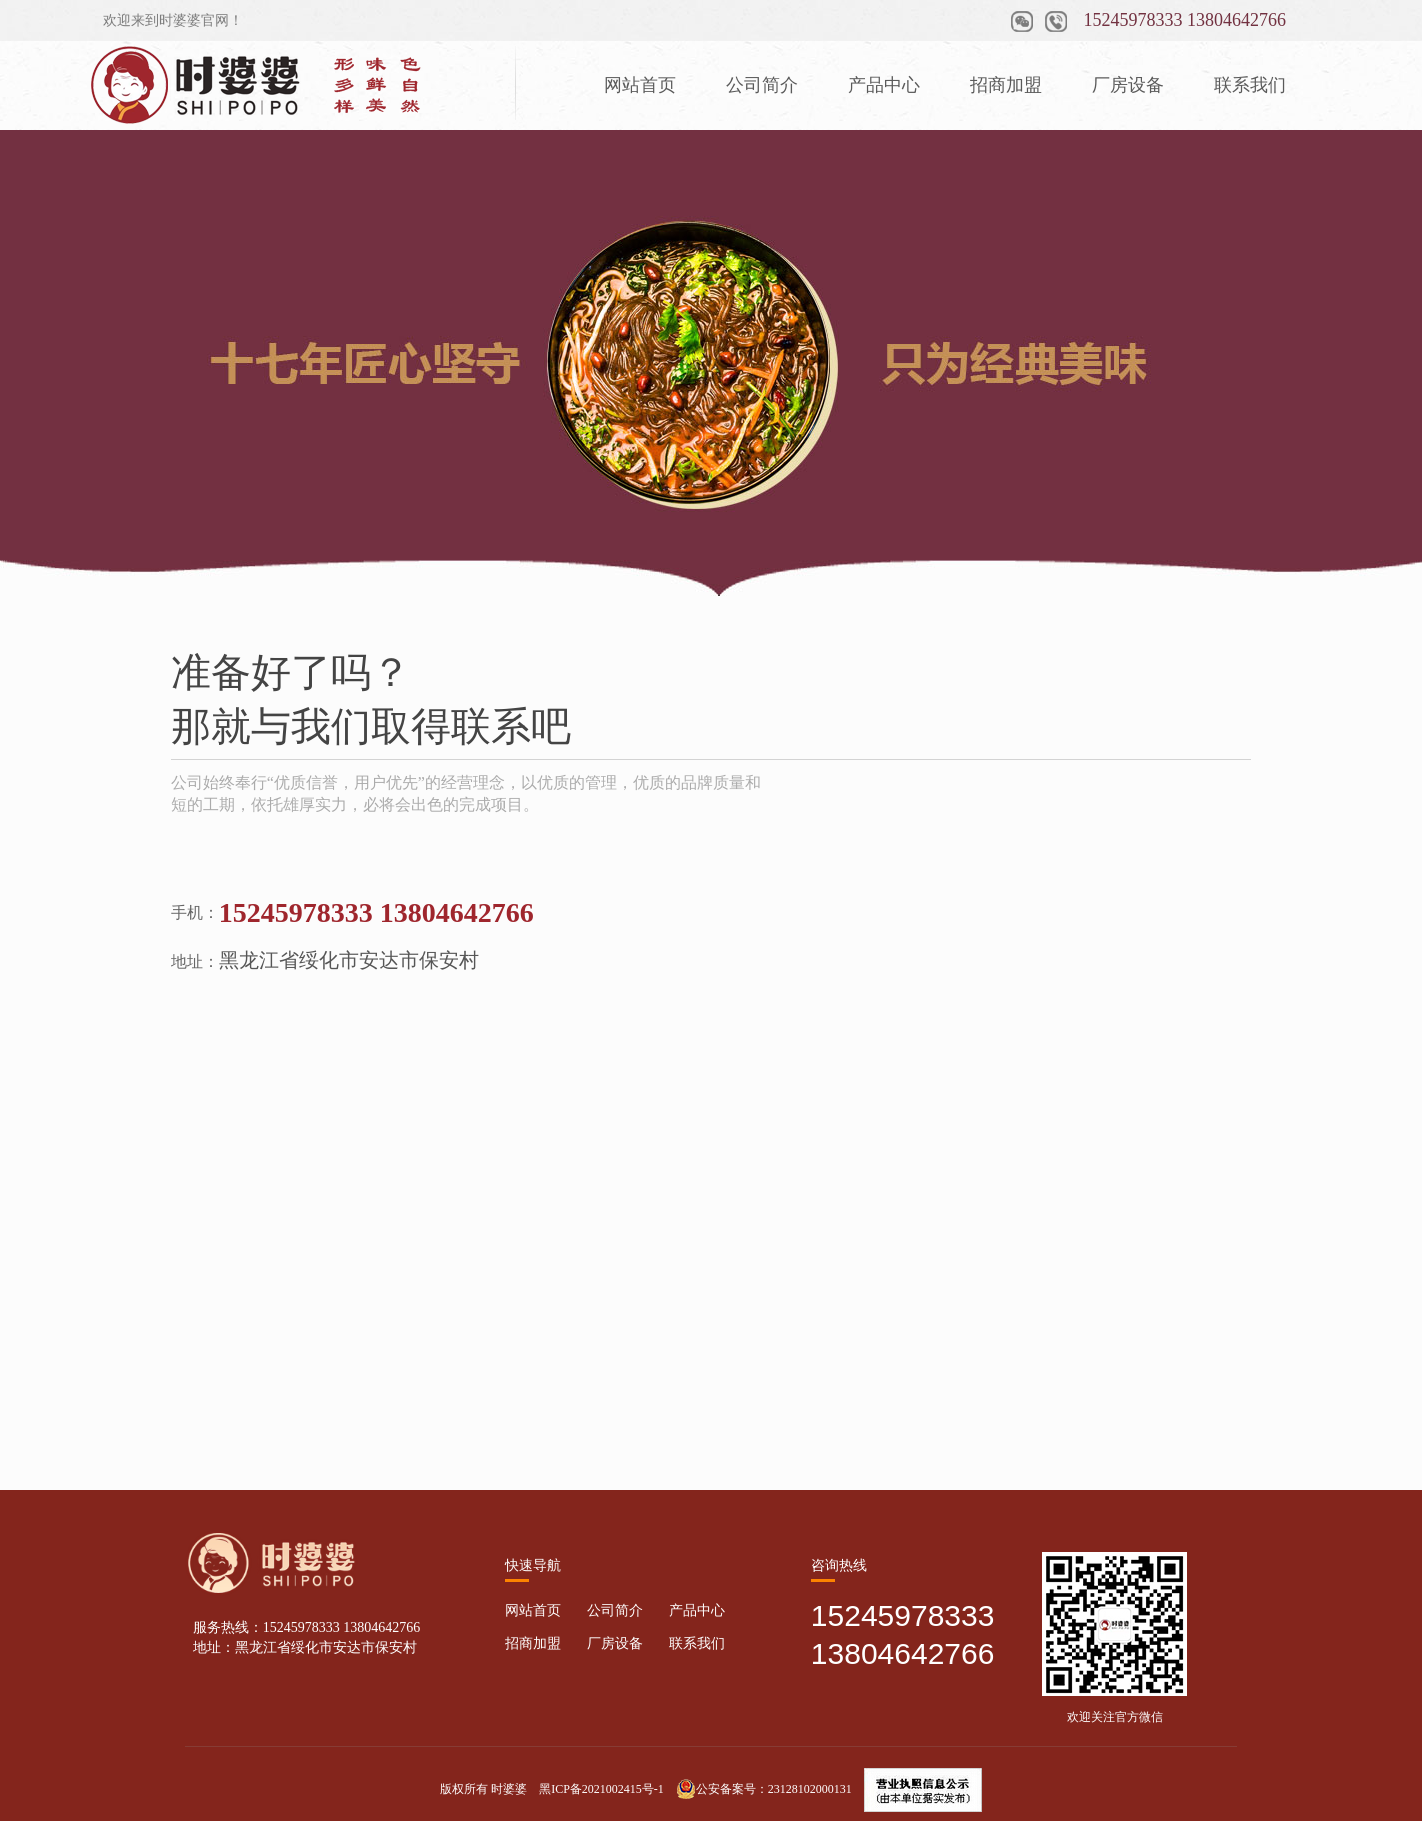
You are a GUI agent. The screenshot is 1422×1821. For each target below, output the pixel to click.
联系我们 (1250, 85)
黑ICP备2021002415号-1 (601, 1789)
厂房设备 (1128, 85)
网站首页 (640, 85)
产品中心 (884, 85)
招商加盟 (1006, 85)
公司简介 (762, 85)
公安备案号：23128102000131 (764, 1789)
